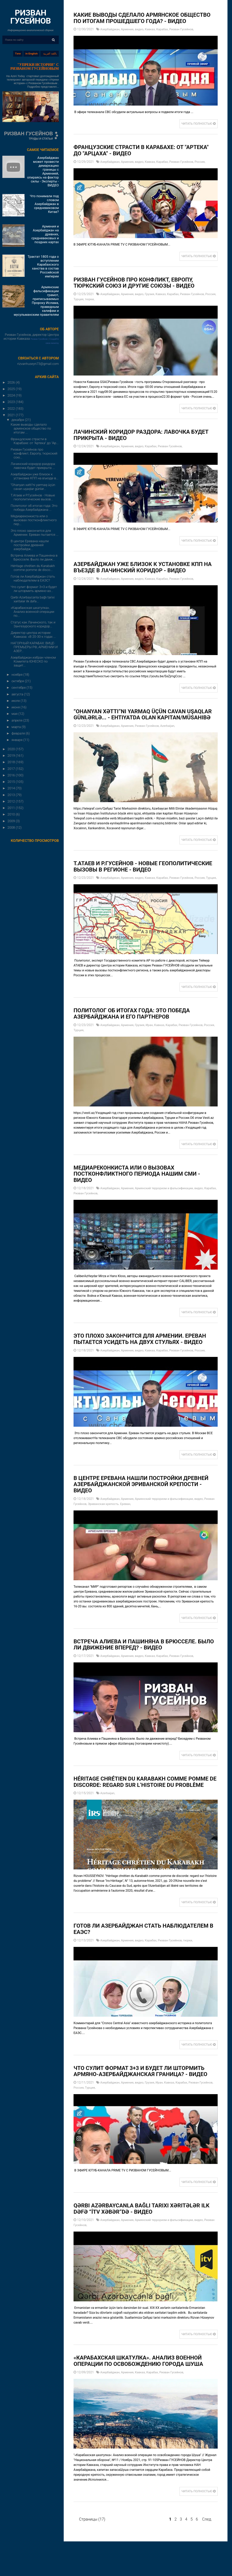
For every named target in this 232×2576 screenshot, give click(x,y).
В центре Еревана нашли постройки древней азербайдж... (30, 545)
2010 (11, 814)
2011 (11, 808)
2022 (11, 408)
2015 (11, 782)
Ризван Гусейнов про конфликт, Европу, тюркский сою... (34, 453)
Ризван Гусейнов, (185, 36)
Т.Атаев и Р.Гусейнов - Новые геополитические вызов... (33, 497)
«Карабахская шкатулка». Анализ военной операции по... (32, 612)
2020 (11, 749)
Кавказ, (153, 36)
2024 (11, 395)
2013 (11, 795)
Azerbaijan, (170, 738)
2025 (11, 389)
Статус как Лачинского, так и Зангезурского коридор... (33, 624)
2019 (11, 755)
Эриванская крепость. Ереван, (122, 1520)
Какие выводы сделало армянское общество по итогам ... (31, 428)
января (17, 740)
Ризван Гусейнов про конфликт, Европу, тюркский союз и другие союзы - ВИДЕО (138, 288)
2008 (11, 827)
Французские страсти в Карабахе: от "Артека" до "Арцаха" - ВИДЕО (132, 156)
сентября (18, 687)
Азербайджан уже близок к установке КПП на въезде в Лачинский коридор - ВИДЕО (143, 573)
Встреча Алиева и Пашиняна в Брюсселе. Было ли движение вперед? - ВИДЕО (140, 1660)
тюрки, (102, 305)
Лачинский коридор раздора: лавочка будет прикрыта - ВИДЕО (136, 440)
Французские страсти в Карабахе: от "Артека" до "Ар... (34, 441)
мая (14, 714)
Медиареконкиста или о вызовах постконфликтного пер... (34, 520)
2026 (11, 382)
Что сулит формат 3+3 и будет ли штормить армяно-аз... (34, 589)
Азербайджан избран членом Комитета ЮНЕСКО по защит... (33, 661)
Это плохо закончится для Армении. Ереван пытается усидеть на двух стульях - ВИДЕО (145, 1355)
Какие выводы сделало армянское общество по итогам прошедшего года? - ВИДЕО (140, 21)
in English (31, 53)
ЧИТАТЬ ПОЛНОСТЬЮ (197, 130)
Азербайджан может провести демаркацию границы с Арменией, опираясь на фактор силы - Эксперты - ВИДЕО (43, 171)
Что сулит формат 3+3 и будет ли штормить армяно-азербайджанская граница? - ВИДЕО (145, 2093)
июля (15, 701)
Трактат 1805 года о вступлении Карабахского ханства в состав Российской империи (43, 266)
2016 (11, 775)
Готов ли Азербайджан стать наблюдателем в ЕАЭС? (33, 578)
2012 (11, 801)
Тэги (18, 53)
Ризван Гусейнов (39, 339)
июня (15, 707)
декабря (18, 420)
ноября (17, 674)
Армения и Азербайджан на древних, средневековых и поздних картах (45, 234)
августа (17, 694)
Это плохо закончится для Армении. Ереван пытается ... (34, 533)
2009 (11, 821)
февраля (18, 733)
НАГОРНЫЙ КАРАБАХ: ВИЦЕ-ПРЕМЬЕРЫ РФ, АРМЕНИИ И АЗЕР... (34, 647)
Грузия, (152, 300)
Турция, (91, 305)
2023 (11, 402)
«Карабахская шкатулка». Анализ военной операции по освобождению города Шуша (143, 2382)
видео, (141, 36)
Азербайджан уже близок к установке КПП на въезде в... (34, 476)
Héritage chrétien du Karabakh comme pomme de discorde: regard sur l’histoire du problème (143, 1801)
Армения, (129, 36)
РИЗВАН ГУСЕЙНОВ (30, 17)
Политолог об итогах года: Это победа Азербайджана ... (34, 508)
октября (18, 681)
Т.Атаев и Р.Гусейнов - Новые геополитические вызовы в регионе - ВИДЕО (144, 878)
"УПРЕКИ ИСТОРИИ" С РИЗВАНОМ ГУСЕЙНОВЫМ (34, 67)
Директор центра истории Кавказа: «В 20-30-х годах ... (33, 635)
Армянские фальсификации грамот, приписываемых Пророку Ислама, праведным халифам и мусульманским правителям (36, 301)
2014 (11, 788)
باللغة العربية (50, 53)
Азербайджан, (111, 36)
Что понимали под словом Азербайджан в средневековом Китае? (44, 204)
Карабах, (165, 36)
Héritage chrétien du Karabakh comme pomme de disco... (33, 568)
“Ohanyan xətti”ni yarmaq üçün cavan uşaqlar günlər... (33, 487)
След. (207, 2540)
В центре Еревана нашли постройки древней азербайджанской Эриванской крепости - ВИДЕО (138, 1500)
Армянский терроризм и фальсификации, (167, 1205)
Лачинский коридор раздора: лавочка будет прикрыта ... (33, 466)
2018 (11, 762)
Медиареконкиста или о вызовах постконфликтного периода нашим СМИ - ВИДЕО (141, 1190)
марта (16, 727)
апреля (17, 720)
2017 (11, 769)
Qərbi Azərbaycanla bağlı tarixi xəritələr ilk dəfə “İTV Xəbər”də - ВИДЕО (141, 2230)
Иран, (152, 1042)
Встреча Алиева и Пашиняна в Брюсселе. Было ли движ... (34, 557)
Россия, (204, 168)
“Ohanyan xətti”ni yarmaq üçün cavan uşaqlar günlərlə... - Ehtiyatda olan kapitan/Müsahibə (134, 723)
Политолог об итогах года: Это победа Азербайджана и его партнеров (136, 1030)
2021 (11, 415)
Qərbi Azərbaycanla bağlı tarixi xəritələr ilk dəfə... (32, 599)
